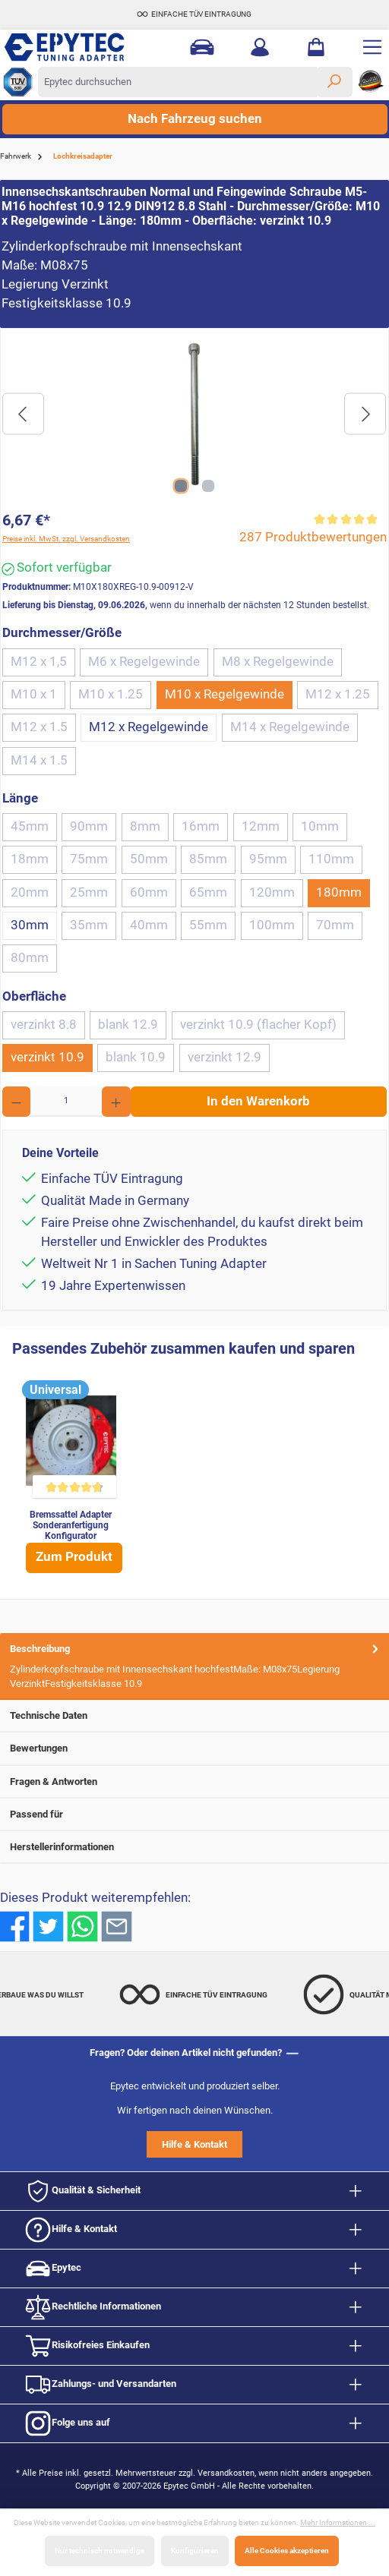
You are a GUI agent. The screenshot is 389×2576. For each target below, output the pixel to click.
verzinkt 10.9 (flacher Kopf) (258, 1024)
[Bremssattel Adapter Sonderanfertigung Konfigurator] (71, 1441)
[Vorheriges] (23, 414)
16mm (201, 826)
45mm (30, 826)
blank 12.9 (128, 1024)
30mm (30, 925)
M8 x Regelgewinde (278, 661)
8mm (145, 826)
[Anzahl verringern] (16, 1101)
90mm (89, 826)
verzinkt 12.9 (224, 1057)
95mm (268, 859)
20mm (30, 892)
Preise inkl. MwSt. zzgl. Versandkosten (66, 538)
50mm (149, 859)
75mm (89, 859)
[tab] (194, 1666)
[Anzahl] (66, 1101)
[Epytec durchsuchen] (177, 82)
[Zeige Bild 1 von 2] (181, 486)
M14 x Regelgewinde (289, 727)
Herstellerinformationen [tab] (195, 1847)
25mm (89, 892)
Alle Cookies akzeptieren (287, 2550)
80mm (30, 958)
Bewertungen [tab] (195, 1748)
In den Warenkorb (258, 1101)
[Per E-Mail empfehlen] (117, 1926)
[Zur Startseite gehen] (80, 47)
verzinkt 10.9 (47, 1057)
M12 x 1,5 (39, 661)
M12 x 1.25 (337, 694)
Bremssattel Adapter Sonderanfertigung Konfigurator (71, 1525)
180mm (339, 892)
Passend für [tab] (195, 1814)
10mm (320, 826)
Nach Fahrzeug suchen (195, 119)
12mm (261, 826)
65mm (208, 892)
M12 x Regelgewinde (148, 727)
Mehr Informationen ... (337, 2522)
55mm (208, 925)
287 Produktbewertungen (313, 537)
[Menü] (372, 47)
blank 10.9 (136, 1057)
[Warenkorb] (316, 47)
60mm (149, 892)
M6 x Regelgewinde (144, 661)
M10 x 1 (34, 694)
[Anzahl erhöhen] (116, 1101)
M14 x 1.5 (39, 760)
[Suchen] (334, 82)
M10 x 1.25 (110, 694)
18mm (30, 859)
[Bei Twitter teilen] (48, 1926)
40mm (149, 925)
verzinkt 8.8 (44, 1024)
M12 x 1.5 (39, 727)
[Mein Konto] (260, 47)
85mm (208, 859)
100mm (272, 925)
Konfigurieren (195, 2550)
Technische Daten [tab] (195, 1715)
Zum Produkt (74, 1557)
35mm (89, 925)
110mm (331, 859)
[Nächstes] (365, 414)
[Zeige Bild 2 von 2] (208, 486)
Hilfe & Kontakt (194, 2144)
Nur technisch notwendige (99, 2550)
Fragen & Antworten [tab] (195, 1781)
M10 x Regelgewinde (224, 694)
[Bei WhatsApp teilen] (82, 1926)
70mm (335, 925)
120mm (272, 892)
